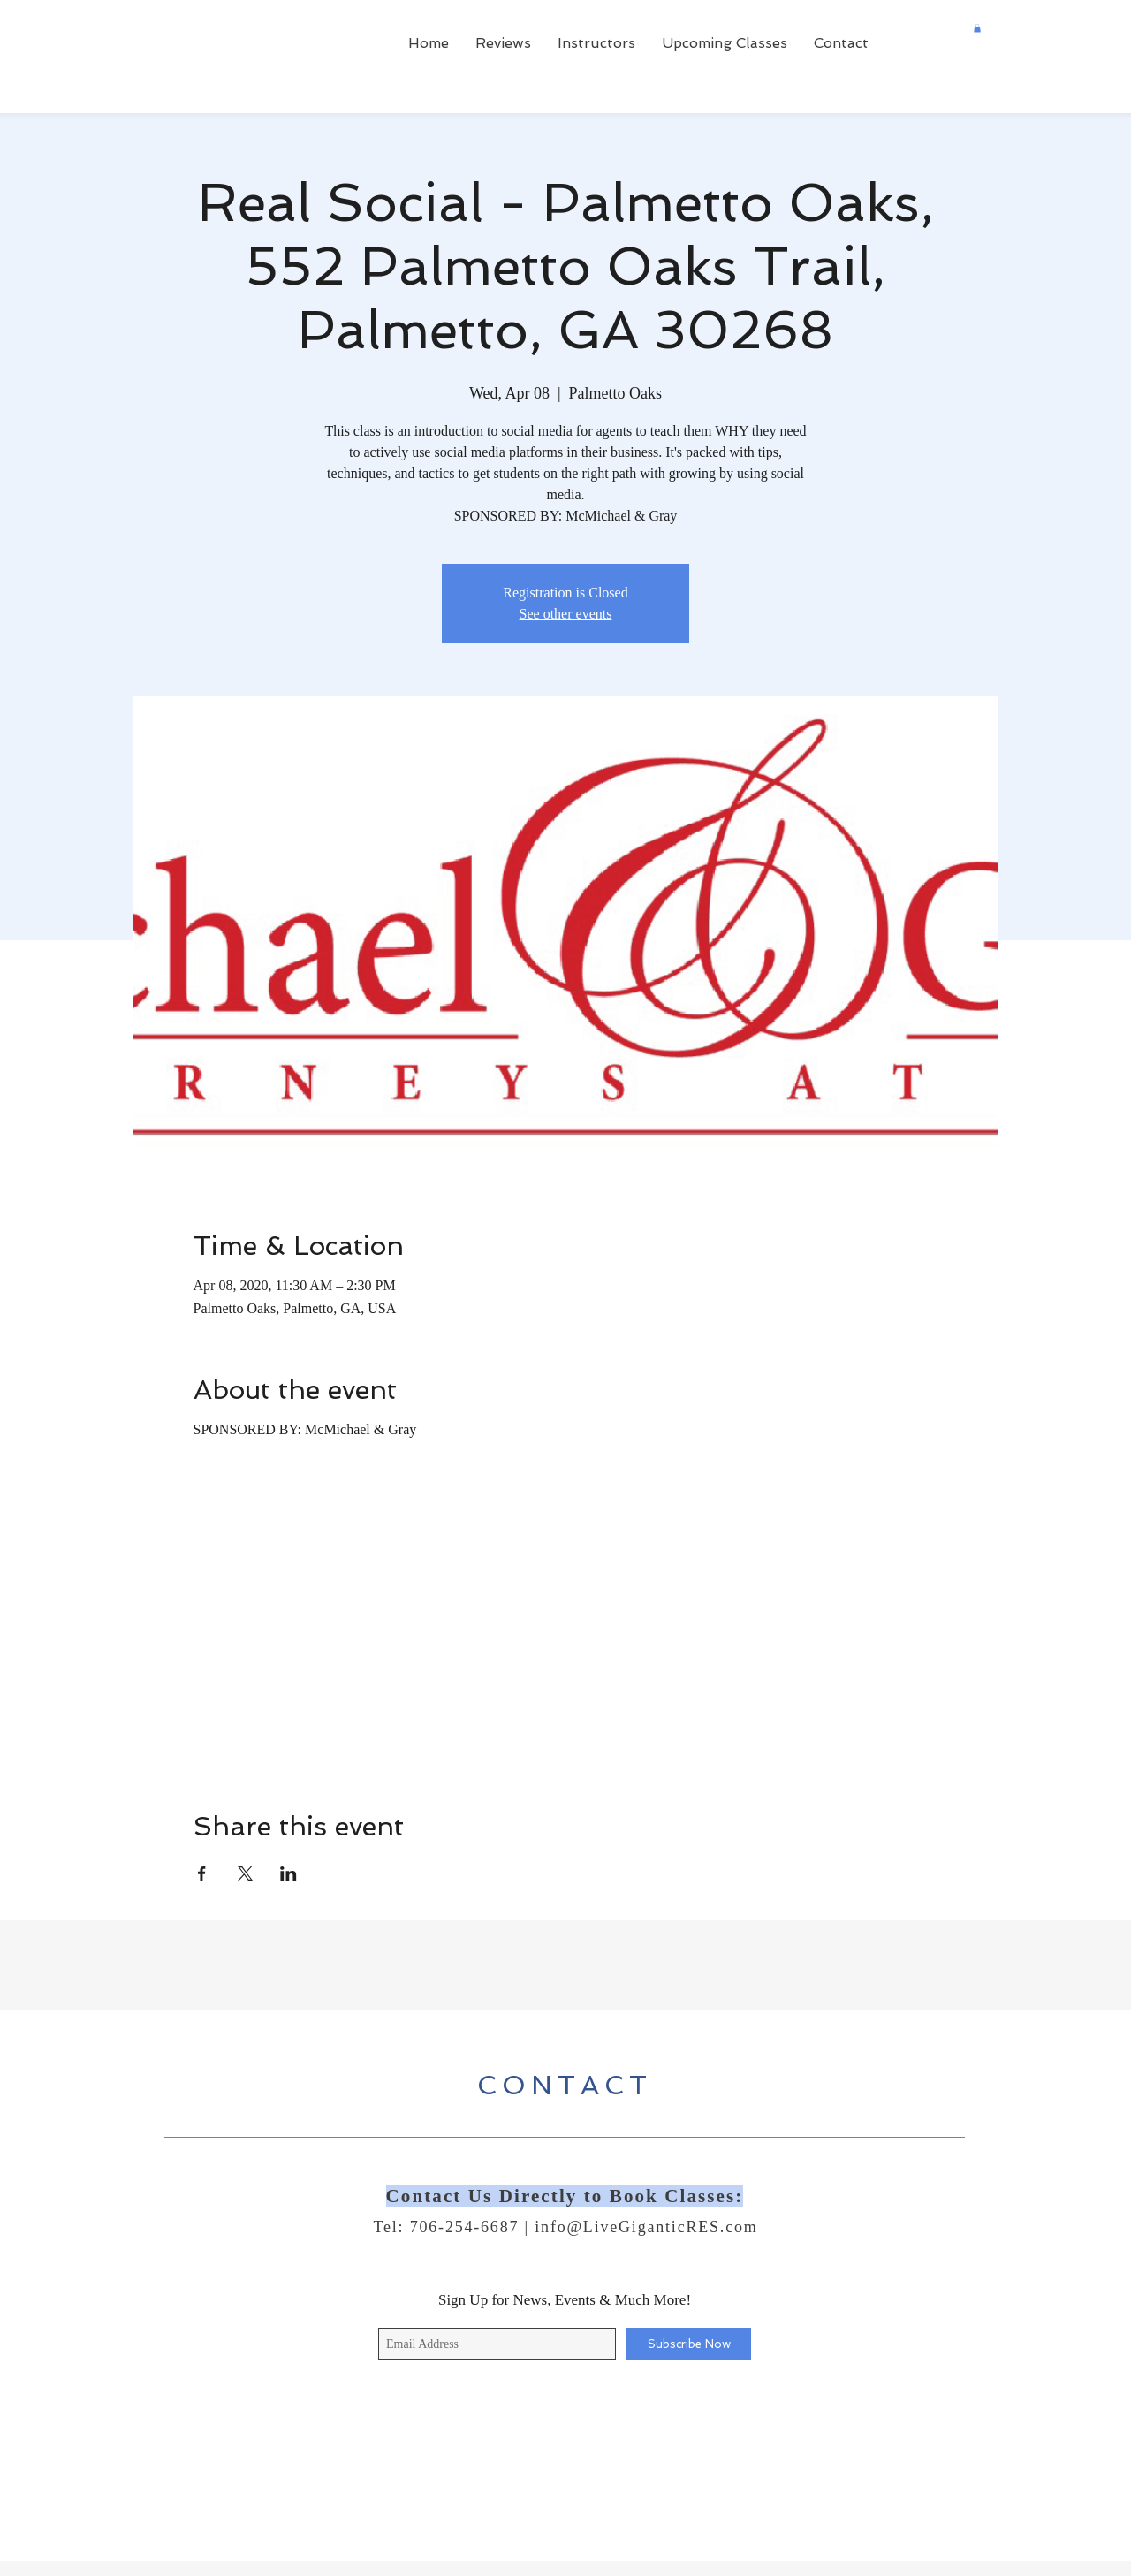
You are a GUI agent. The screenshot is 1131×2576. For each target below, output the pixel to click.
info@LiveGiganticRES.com (646, 2227)
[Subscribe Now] (688, 2344)
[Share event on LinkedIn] (288, 1873)
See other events (566, 613)
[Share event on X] (245, 1873)
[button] (977, 28)
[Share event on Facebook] (202, 1873)
